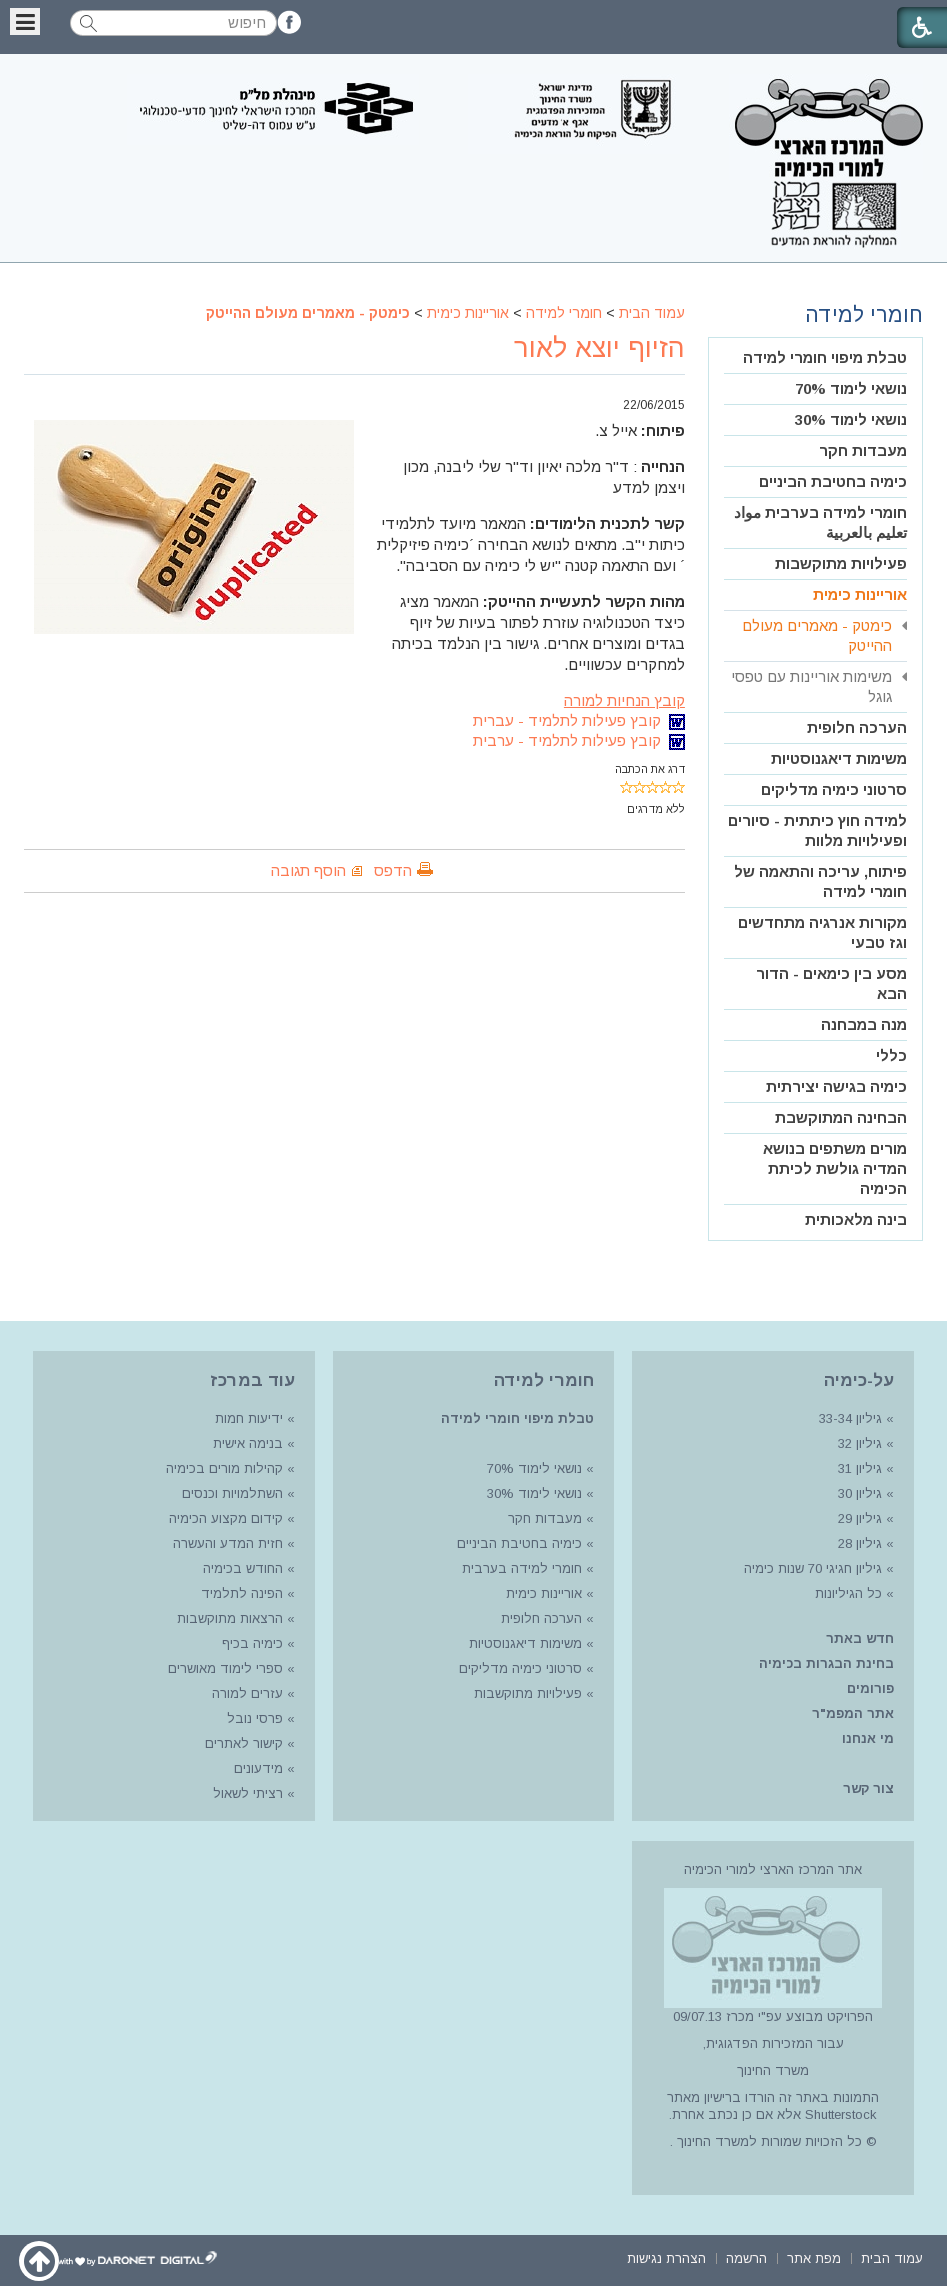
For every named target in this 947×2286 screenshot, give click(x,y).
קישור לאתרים (242, 1743)
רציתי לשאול (248, 1793)
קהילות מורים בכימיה (224, 1468)
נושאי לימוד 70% (851, 388)
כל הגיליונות (848, 1593)
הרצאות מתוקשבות (228, 1618)
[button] (25, 21)
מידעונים (258, 1768)
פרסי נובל (255, 1718)
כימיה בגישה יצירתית (836, 1086)
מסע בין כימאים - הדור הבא (831, 983)
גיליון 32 (860, 1443)
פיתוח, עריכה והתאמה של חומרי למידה (820, 881)
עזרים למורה (245, 1693)
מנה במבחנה (864, 1024)
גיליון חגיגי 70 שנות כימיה (811, 1568)
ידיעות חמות (249, 1418)
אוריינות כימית (468, 313)
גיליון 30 (860, 1493)
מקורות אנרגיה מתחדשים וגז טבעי (822, 932)
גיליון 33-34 (850, 1418)
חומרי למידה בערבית (522, 1568)
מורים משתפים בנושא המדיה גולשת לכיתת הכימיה (835, 1168)
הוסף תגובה (308, 870)
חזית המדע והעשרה (226, 1543)
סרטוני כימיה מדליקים (834, 789)
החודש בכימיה (241, 1568)
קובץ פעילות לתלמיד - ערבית (579, 740)
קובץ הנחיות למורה (624, 700)
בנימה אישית (248, 1443)
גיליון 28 (860, 1543)
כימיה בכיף (252, 1643)
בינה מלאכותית (856, 1219)
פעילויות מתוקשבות (841, 563)
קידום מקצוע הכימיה (226, 1518)
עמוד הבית (652, 313)
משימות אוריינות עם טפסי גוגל (811, 686)
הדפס (393, 870)
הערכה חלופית (857, 727)
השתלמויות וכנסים (232, 1493)
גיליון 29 (860, 1518)
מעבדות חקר (863, 450)
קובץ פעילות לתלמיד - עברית (579, 720)
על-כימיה (859, 1380)
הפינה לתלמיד (240, 1593)
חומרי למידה (564, 313)
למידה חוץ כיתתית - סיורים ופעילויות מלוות (817, 830)
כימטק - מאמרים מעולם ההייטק (308, 313)
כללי (891, 1055)
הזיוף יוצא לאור (599, 348)
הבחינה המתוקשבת (841, 1117)
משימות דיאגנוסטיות (839, 758)
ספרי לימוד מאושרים (225, 1668)
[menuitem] (815, 358)
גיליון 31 (860, 1468)
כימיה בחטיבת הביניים (833, 481)
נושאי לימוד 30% (851, 419)
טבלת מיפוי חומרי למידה (825, 357)
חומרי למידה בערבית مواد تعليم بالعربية (820, 522)
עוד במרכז (252, 1380)
